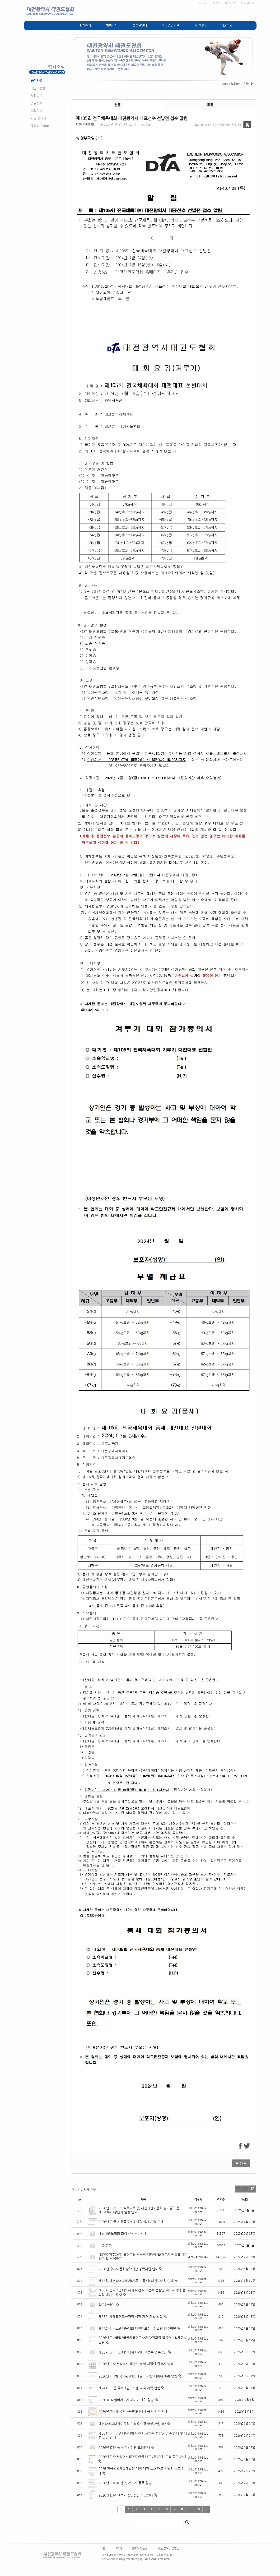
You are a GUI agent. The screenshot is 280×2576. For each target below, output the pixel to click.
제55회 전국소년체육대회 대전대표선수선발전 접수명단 (137, 2328)
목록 (210, 105)
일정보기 (36, 95)
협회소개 (85, 25)
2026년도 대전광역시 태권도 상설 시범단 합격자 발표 (136, 2364)
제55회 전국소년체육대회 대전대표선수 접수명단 (132, 2352)
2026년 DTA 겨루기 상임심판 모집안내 (125, 2495)
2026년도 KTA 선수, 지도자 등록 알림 (125, 2483)
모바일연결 (229, 3)
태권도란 (226, 25)
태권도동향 (38, 88)
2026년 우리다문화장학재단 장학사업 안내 (128, 2269)
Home (224, 83)
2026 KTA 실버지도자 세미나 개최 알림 (126, 2400)
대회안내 (36, 110)
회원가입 (214, 3)
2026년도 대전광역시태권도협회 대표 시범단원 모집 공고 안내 (142, 2457)
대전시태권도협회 (85, 124)
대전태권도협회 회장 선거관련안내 (122, 2233)
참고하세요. (106, 2305)
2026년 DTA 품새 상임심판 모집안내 (124, 2447)
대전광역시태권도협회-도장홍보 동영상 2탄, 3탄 (132, 2424)
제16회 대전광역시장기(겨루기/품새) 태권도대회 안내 (135, 2281)
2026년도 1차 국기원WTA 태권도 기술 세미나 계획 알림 (137, 2376)
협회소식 (111, 25)
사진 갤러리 (38, 118)
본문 (118, 105)
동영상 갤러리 (40, 126)
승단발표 (36, 103)
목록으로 (241, 2163)
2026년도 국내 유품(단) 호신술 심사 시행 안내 (130, 2222)
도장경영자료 (170, 25)
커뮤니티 (200, 25)
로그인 (202, 3)
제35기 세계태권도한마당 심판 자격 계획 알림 (130, 2316)
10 (198, 2509)
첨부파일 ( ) (89, 138)
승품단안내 (140, 25)
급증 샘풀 (105, 2245)
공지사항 (36, 80)
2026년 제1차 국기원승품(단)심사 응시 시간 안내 (133, 2411)
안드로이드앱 (246, 3)
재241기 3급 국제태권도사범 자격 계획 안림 (129, 2388)
